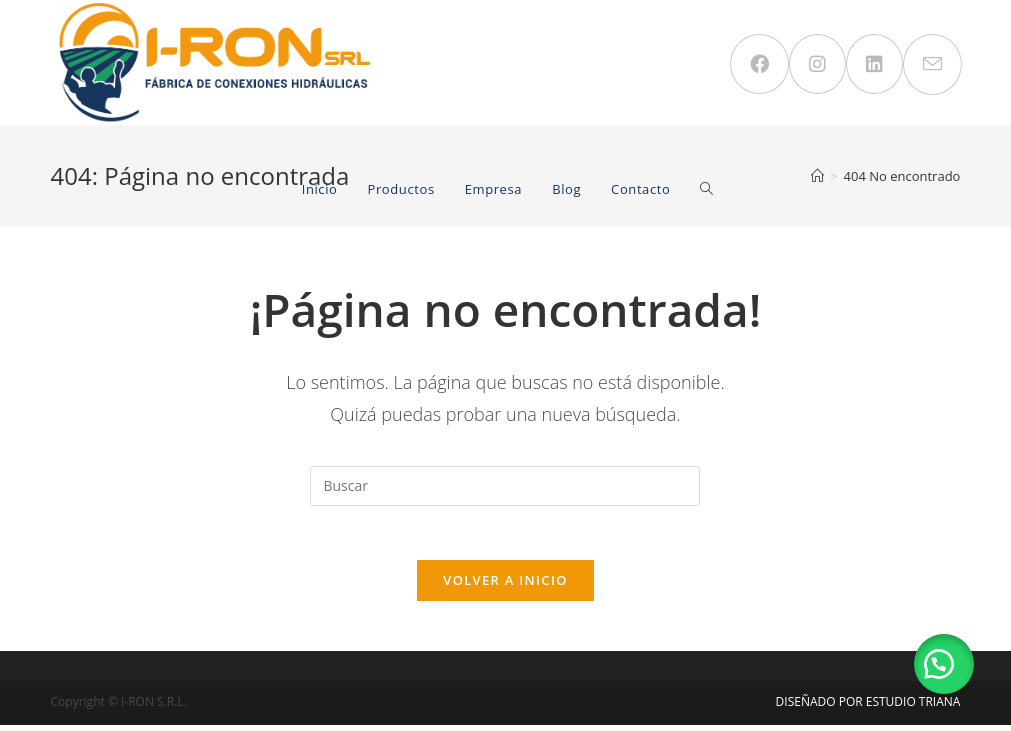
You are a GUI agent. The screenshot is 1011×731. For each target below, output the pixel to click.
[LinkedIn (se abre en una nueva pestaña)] (874, 64)
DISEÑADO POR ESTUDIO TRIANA (868, 707)
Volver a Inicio (505, 586)
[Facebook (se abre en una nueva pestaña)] (759, 64)
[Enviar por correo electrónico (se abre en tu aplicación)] (932, 64)
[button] (941, 661)
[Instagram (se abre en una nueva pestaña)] (817, 64)
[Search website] (706, 189)
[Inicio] (817, 176)
